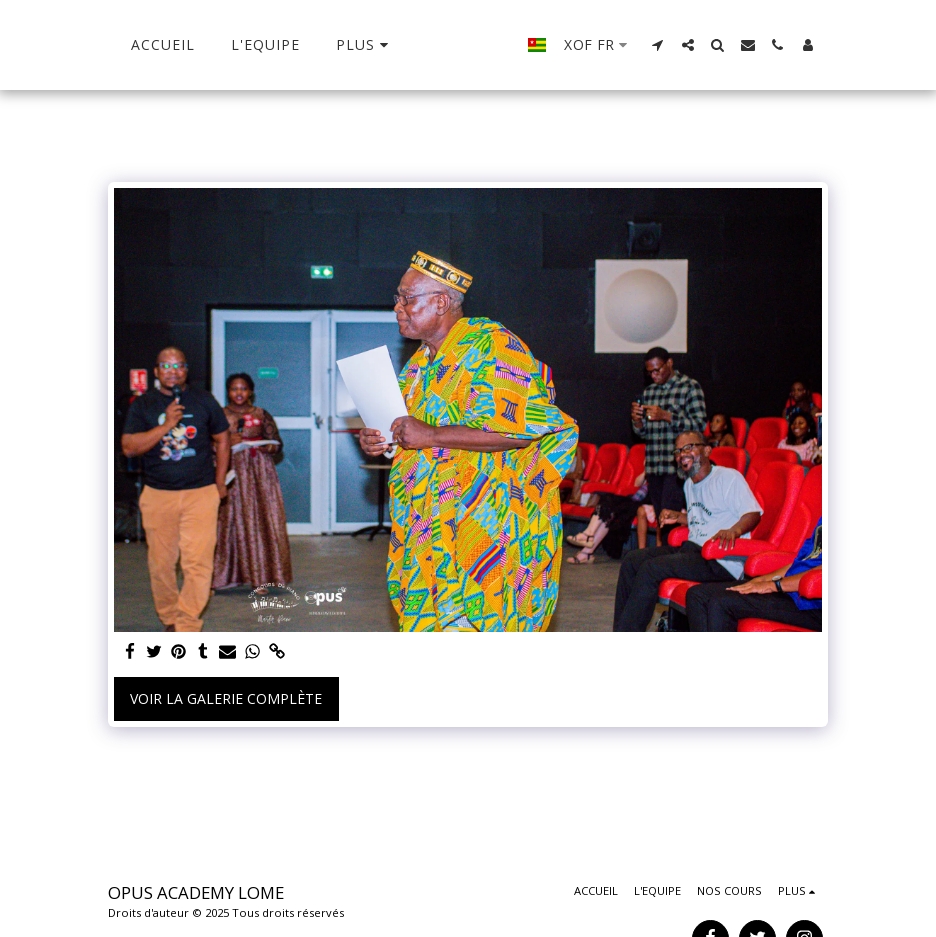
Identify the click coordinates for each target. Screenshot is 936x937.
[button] (685, 45)
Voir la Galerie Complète (226, 698)
